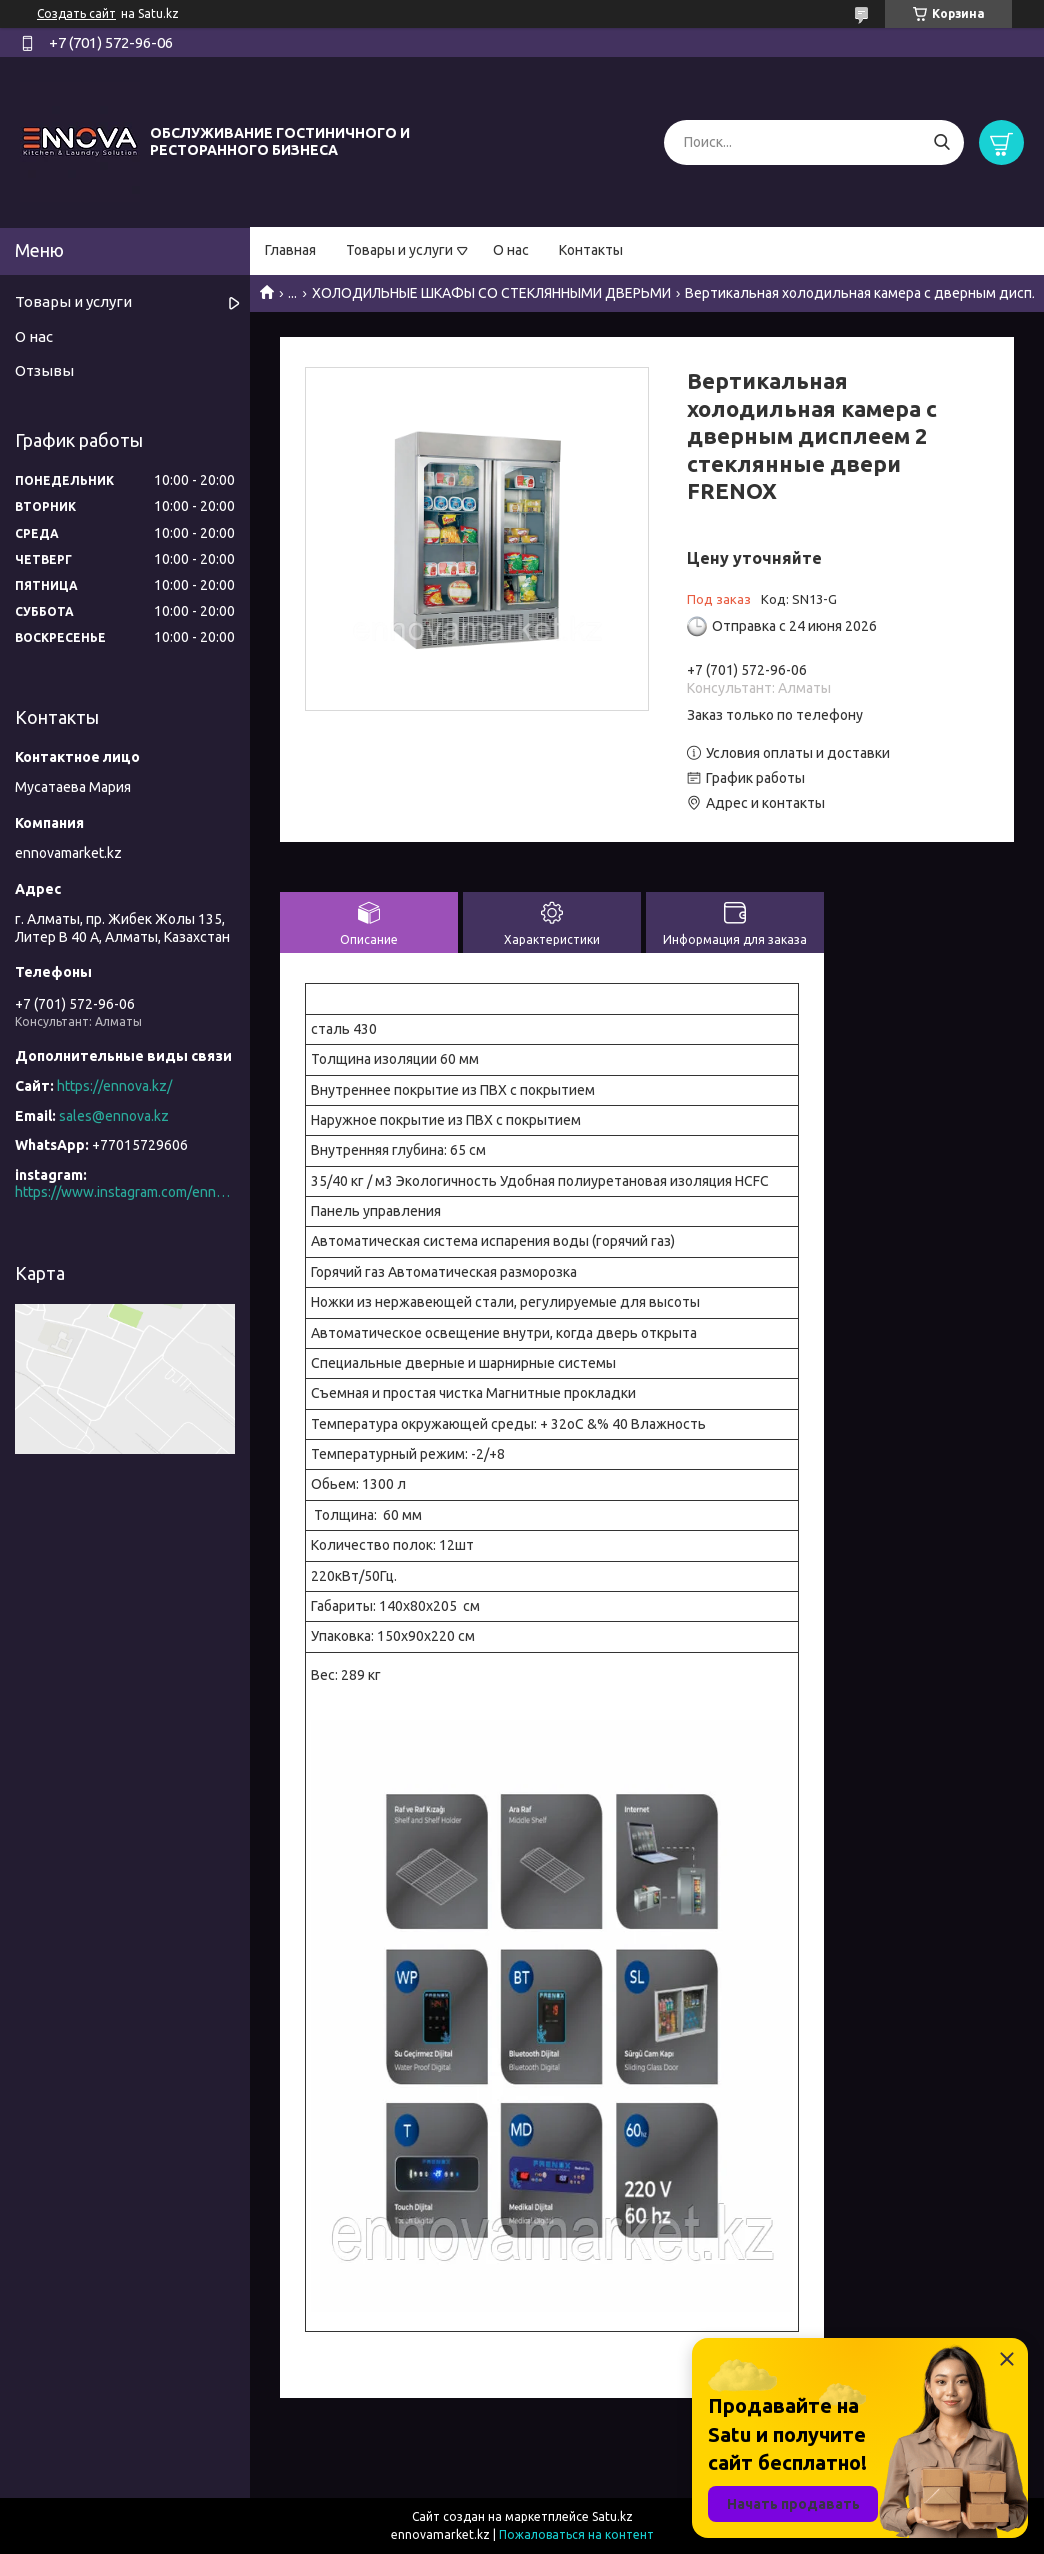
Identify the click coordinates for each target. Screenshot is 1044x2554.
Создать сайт (76, 13)
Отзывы (44, 370)
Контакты (591, 250)
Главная (290, 250)
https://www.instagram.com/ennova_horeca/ (125, 1192)
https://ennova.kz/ (114, 1086)
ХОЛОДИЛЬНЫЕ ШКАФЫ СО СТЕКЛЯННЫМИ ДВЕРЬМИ (491, 293)
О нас (511, 250)
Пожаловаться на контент (576, 2534)
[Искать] (941, 142)
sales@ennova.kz (114, 1116)
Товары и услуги (399, 250)
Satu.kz (612, 2516)
